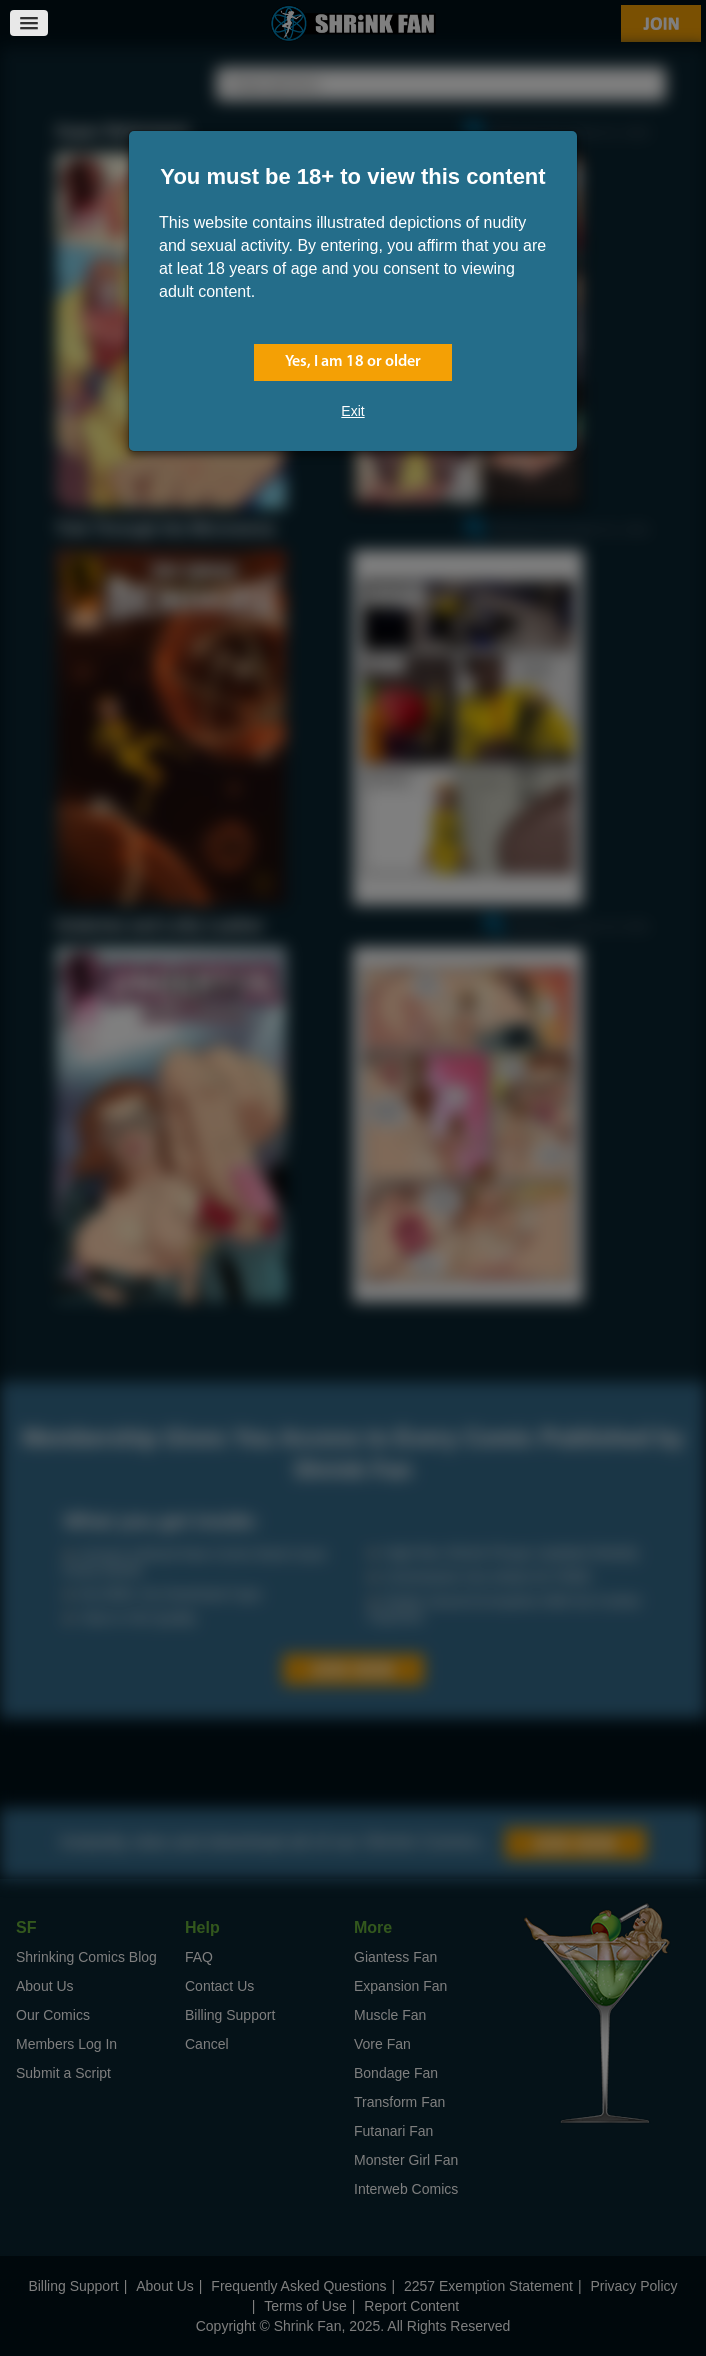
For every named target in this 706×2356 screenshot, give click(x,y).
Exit (352, 411)
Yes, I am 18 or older (353, 362)
